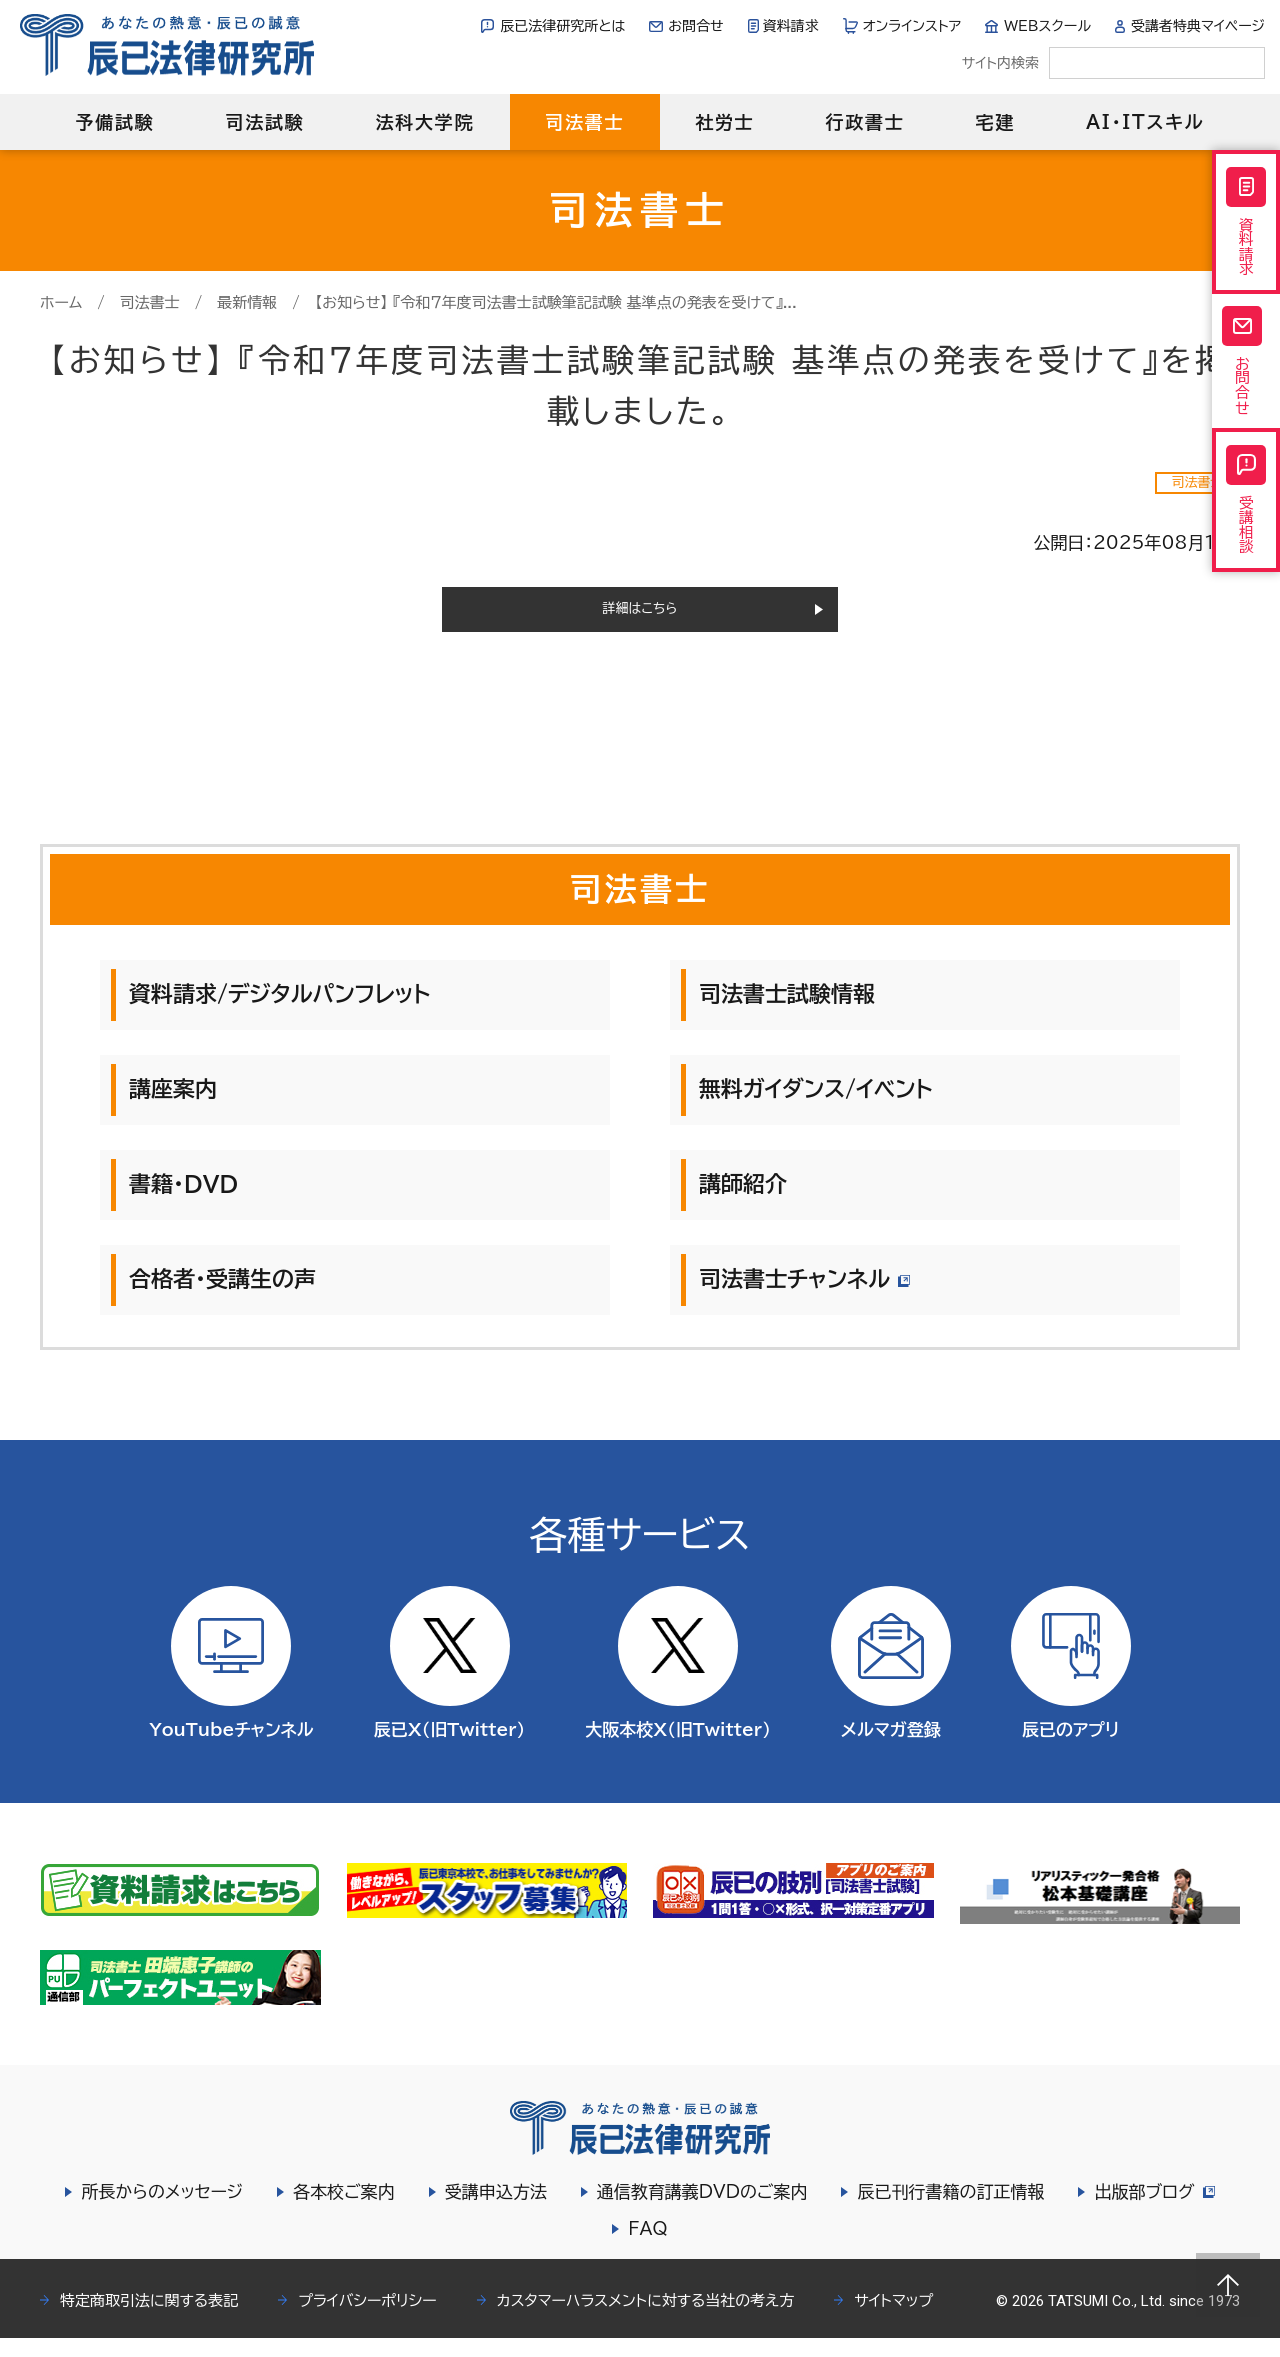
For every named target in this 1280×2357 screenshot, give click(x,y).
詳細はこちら (640, 617)
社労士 (724, 122)
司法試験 (264, 122)
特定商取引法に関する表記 (149, 2319)
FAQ (647, 2247)
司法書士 (584, 122)
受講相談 (1246, 544)
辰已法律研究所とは (562, 26)
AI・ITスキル (1145, 122)
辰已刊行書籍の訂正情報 (947, 2210)
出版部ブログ (1154, 2210)
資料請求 (791, 26)
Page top (1228, 2285)
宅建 (996, 122)
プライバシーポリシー (367, 2319)
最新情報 (247, 302)
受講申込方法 (493, 2210)
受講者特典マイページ (1198, 26)
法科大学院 (424, 122)
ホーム (61, 302)
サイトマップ (893, 2319)
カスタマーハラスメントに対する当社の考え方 (646, 2319)
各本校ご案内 (341, 2210)
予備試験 (114, 122)
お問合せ (695, 26)
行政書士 (864, 122)
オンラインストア (912, 26)
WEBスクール (1047, 26)
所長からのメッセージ (159, 2210)
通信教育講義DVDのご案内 (699, 2210)
